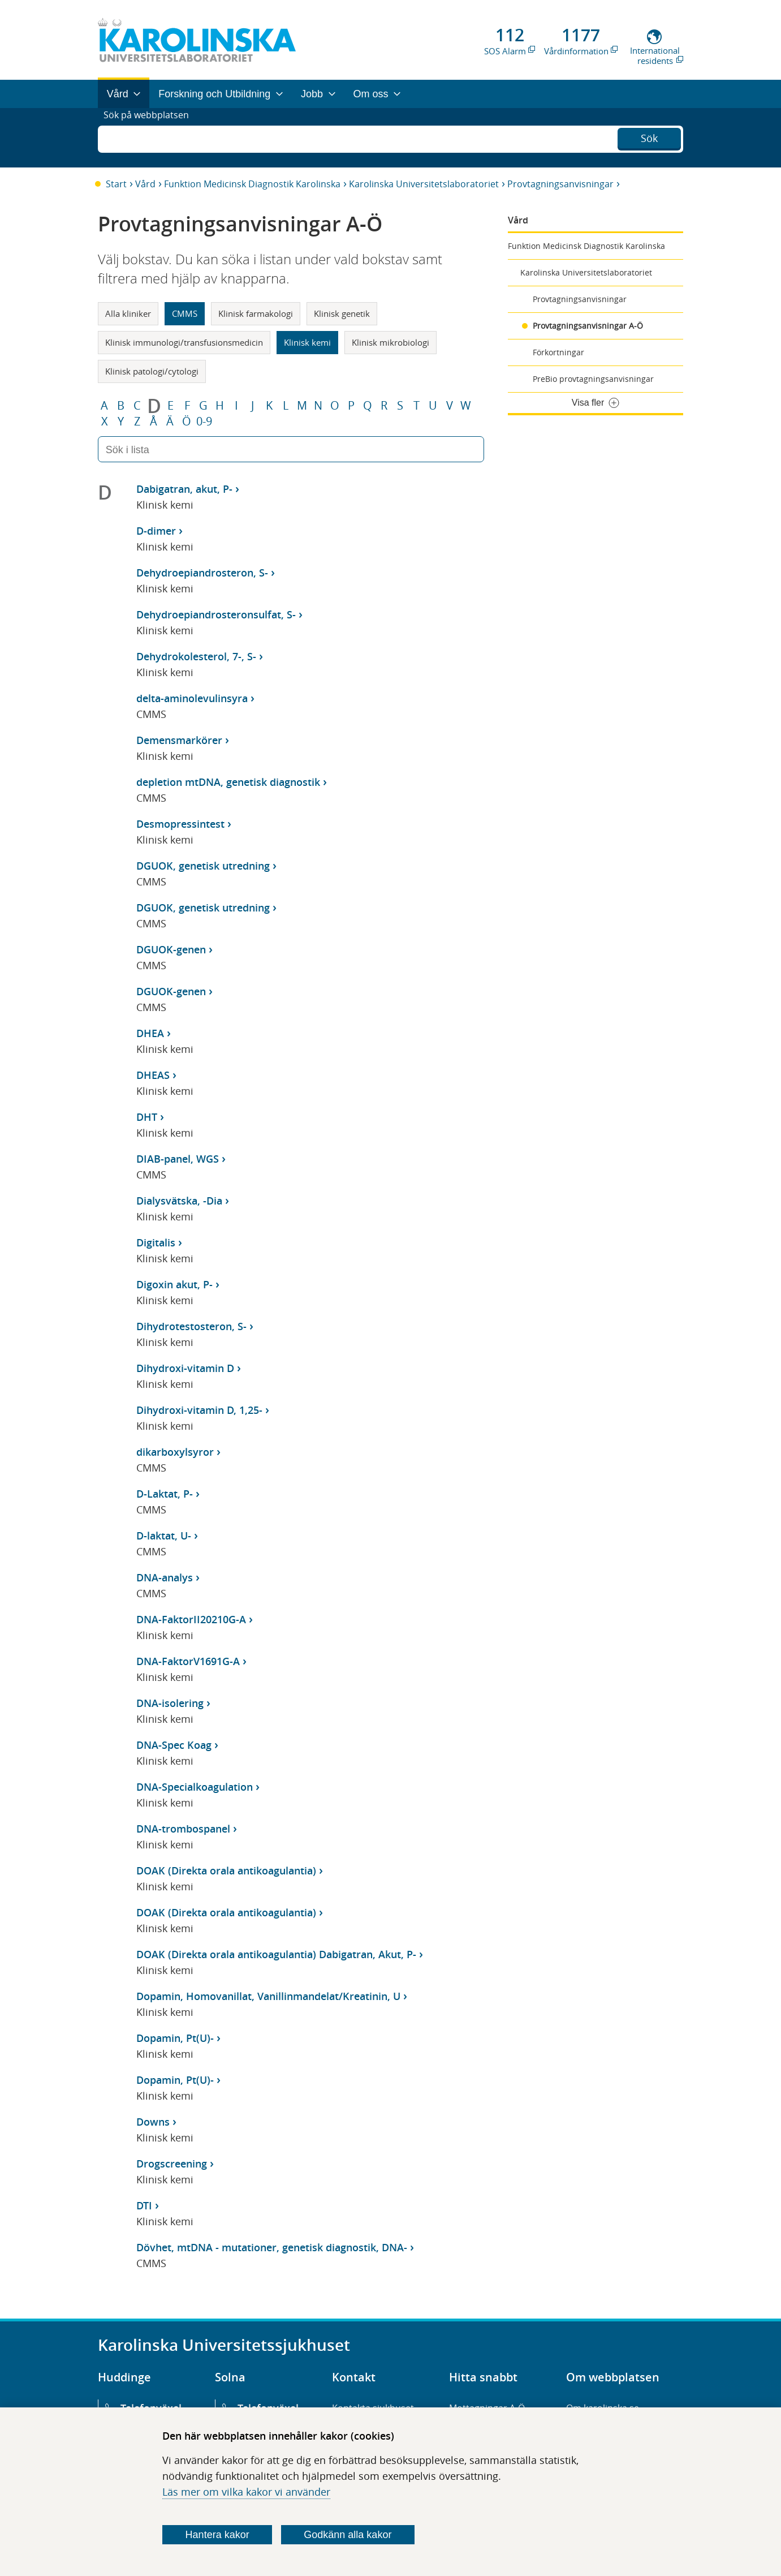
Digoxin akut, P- (174, 1284)
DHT (146, 1117)
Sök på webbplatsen (151, 137)
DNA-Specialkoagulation (194, 1787)
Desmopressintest (180, 824)
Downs (153, 2121)
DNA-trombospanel (183, 1828)
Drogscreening (171, 2163)
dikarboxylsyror (175, 1452)
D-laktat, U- (163, 1535)
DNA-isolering (170, 1703)
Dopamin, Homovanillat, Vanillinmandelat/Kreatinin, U (268, 1996)
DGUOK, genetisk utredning (203, 865)
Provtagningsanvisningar (560, 184)
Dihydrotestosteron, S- (191, 1326)
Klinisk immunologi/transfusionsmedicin (184, 342)
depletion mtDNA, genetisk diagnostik (228, 782)
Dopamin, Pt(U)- (175, 2038)
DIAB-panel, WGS (177, 1159)
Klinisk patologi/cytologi (152, 371)
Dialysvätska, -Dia (179, 1200)
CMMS (184, 313)
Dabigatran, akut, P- (184, 489)
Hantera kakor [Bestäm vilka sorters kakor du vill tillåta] (217, 2534)
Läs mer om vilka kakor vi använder (246, 2491)
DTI (144, 2205)
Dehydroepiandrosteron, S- (202, 572)
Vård (145, 184)
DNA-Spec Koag (174, 1745)
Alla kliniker (128, 313)
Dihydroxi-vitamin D (185, 1368)
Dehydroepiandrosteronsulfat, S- (216, 614)
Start (116, 184)
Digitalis (155, 1242)
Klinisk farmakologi (255, 313)
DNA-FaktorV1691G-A (188, 1661)
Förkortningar (558, 352)
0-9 (204, 421)
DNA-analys (164, 1577)
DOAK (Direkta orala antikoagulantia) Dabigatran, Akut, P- (276, 1954)
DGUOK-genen (171, 949)
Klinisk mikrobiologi (390, 342)
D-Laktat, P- (164, 1493)
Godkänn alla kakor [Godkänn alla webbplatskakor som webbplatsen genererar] (347, 2534)
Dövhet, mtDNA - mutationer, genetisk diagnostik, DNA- (271, 2247)
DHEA (150, 1033)
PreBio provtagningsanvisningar (593, 378)
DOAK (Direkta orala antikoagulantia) (226, 1870)
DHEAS (153, 1075)
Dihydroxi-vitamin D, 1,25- (199, 1410)
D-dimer (156, 530)
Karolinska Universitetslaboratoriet (424, 184)
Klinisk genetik (342, 313)
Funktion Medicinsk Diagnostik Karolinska (252, 184)
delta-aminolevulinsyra (192, 698)
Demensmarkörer (179, 740)
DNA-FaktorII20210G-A (191, 1619)
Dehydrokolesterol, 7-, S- (196, 656)
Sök (649, 136)
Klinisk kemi (307, 342)
